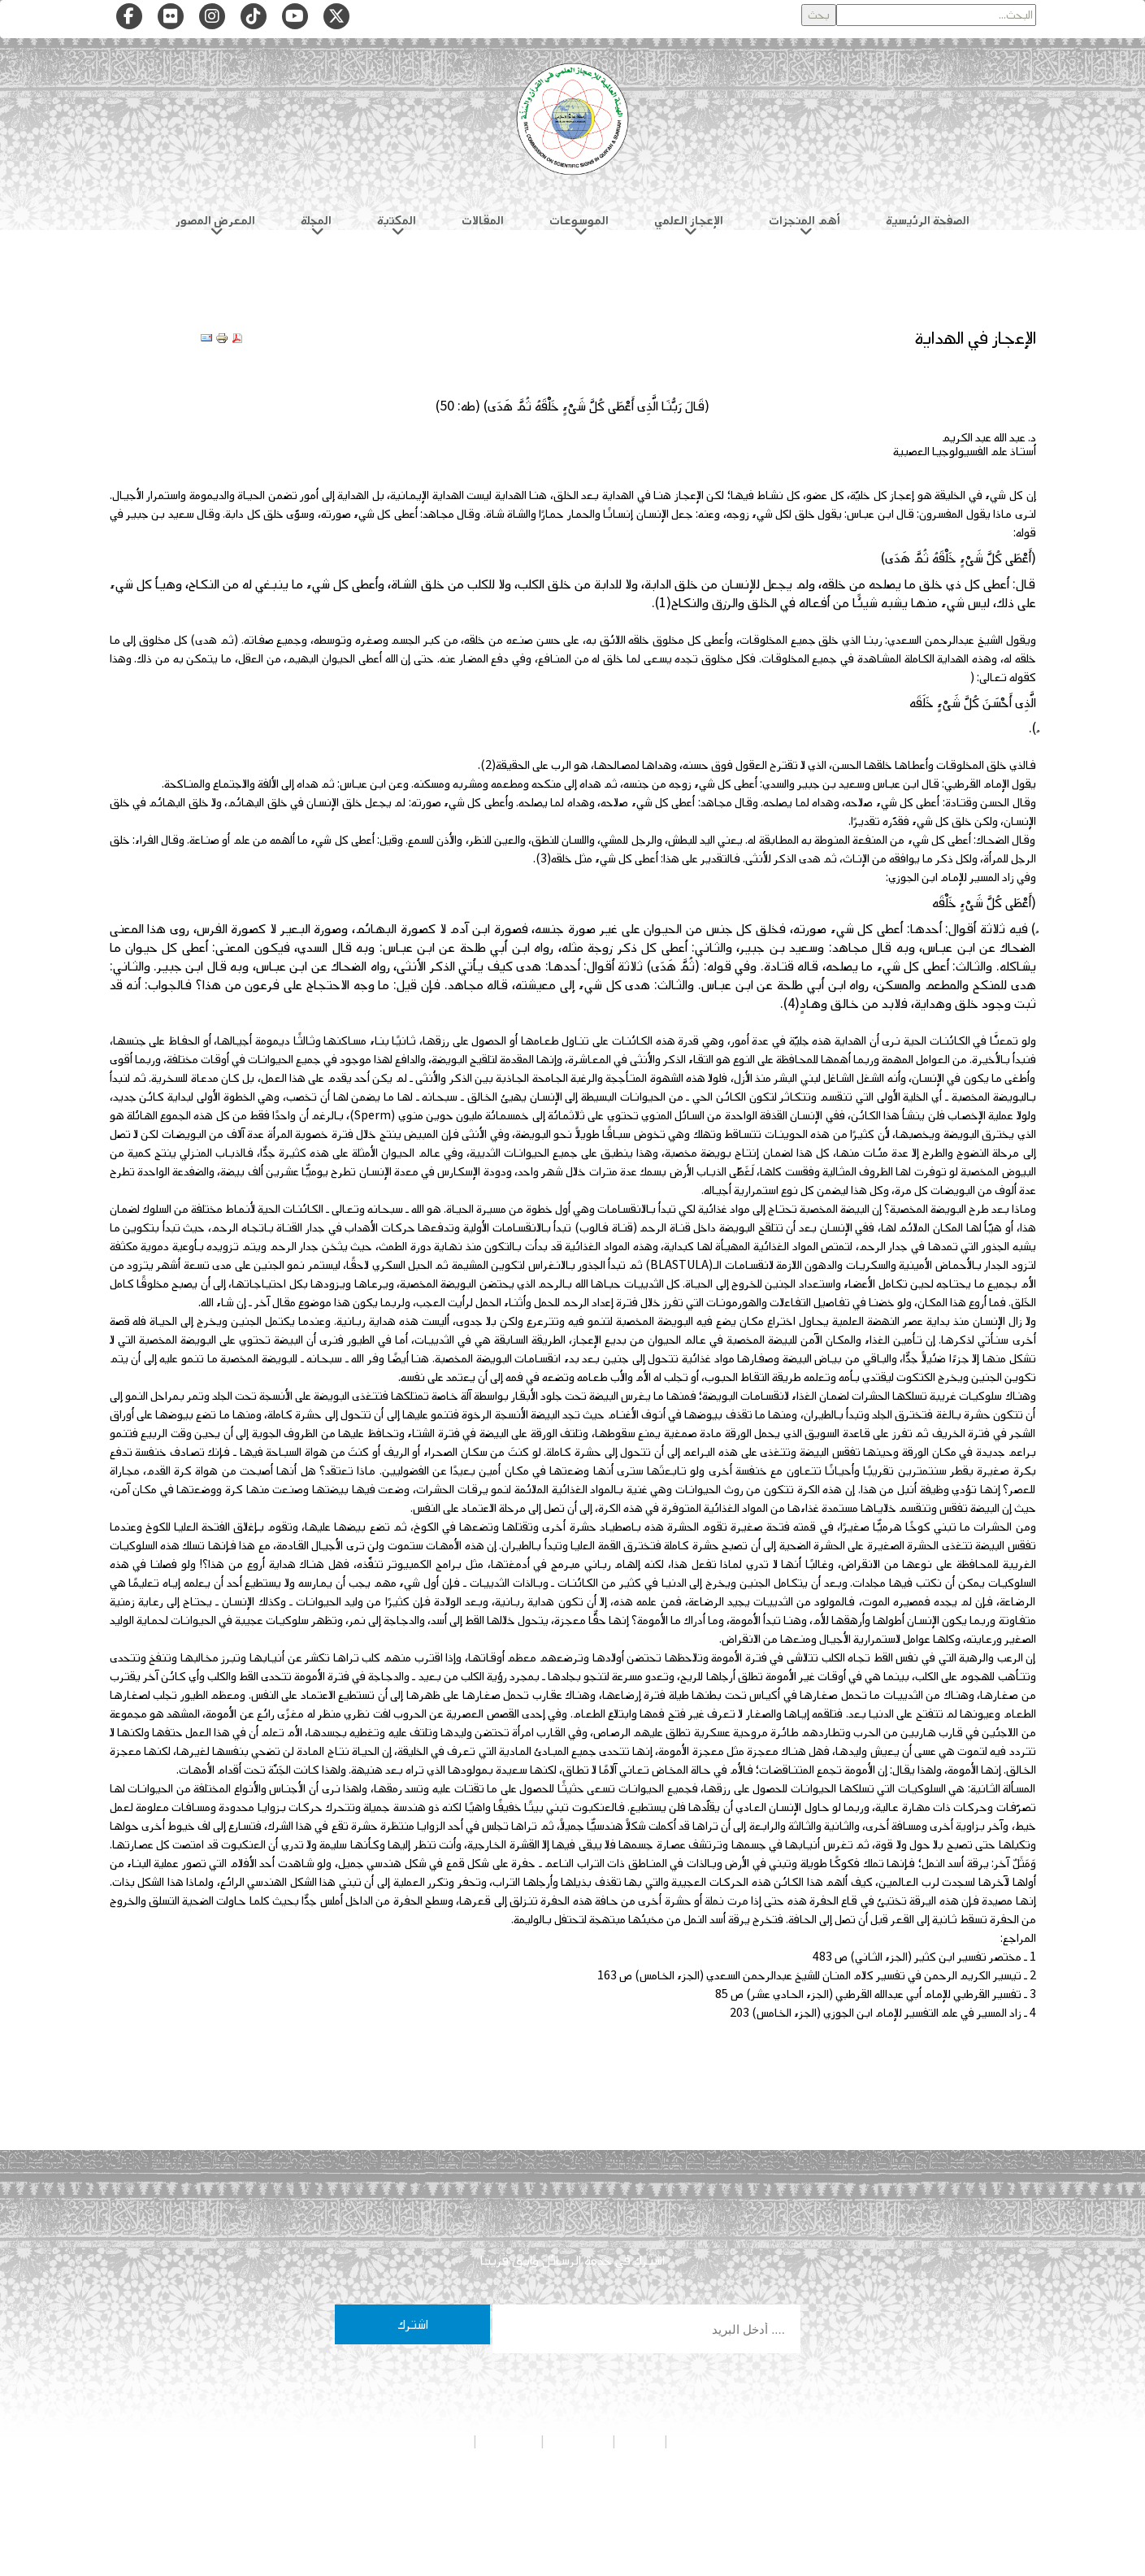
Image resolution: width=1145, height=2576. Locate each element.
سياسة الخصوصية (711, 2441)
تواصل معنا (509, 2441)
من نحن (639, 2441)
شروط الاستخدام (432, 2441)
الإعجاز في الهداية (975, 337)
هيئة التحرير (578, 2441)
